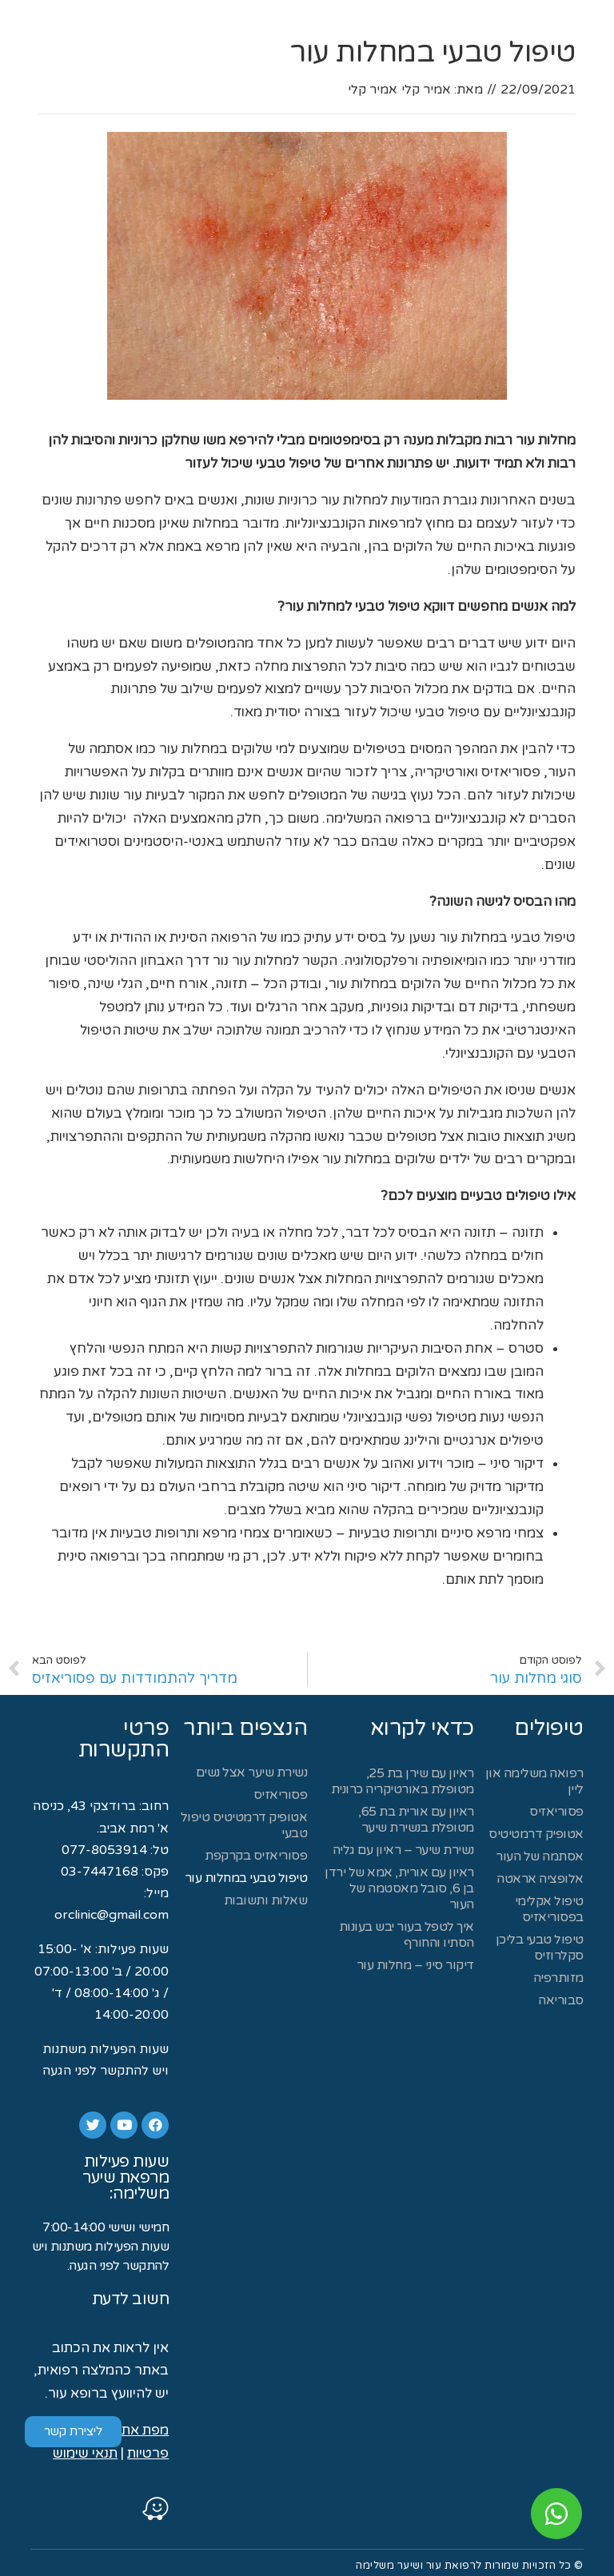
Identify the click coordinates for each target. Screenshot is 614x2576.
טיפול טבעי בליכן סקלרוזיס (540, 1948)
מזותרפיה (558, 1978)
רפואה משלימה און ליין (534, 1781)
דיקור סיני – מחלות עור (415, 1965)
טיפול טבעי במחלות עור (246, 1878)
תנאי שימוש (85, 2453)
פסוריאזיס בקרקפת (256, 1856)
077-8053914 (104, 1850)
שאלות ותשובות (266, 1900)
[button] (73, 2431)
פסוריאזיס (556, 1812)
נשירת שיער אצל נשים (252, 1772)
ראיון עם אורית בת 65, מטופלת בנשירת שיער (416, 1820)
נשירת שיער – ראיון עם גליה (403, 1850)
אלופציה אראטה (540, 1879)
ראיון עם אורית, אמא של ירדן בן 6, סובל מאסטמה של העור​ (399, 1888)
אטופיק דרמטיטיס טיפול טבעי (244, 1825)
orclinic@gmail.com (111, 1915)
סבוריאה (561, 2000)
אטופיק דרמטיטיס (536, 1834)
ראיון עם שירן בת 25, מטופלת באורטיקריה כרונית (401, 1781)
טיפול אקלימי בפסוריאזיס (549, 1909)
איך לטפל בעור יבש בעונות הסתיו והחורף (406, 1935)
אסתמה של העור (540, 1856)
